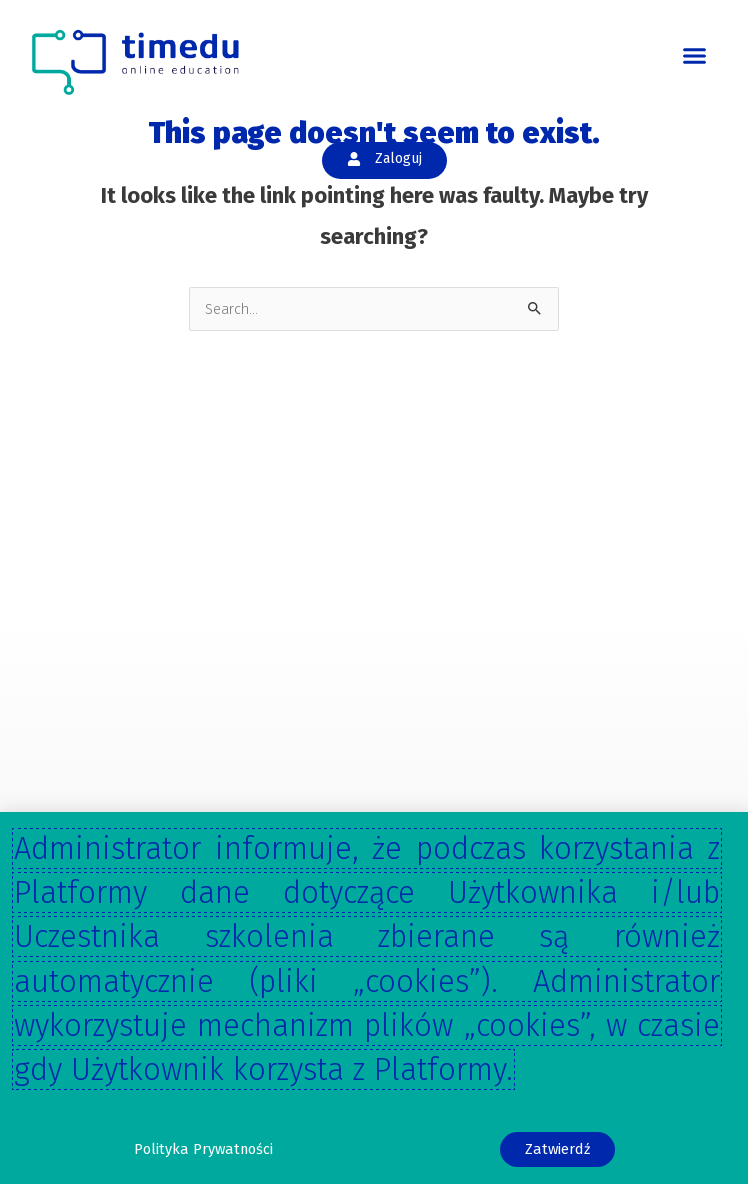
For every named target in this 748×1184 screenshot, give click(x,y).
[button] (695, 56)
